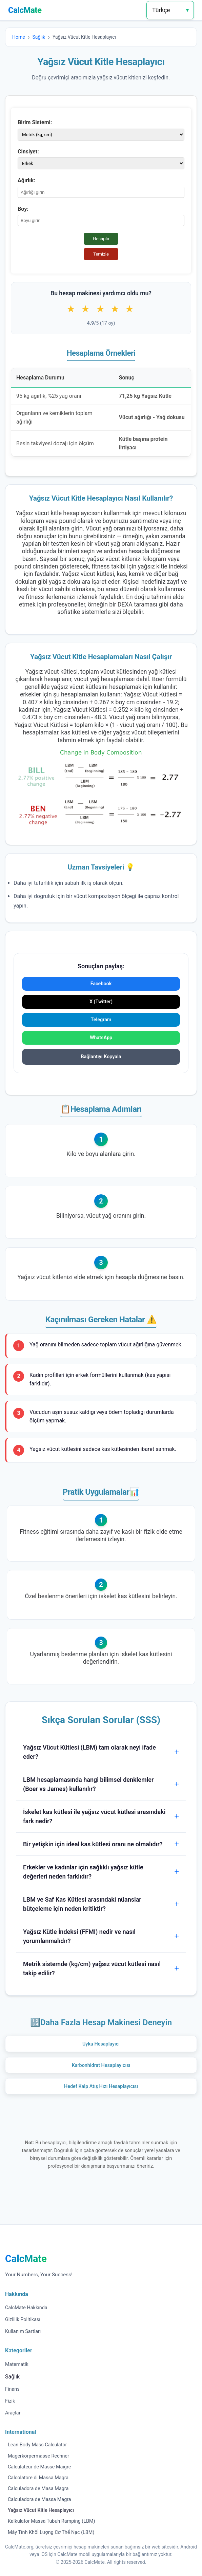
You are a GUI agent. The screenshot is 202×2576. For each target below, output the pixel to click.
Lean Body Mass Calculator (37, 2445)
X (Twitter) (101, 1002)
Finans (12, 2389)
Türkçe (161, 10)
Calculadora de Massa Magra (39, 2499)
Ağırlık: (26, 180)
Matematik (16, 2364)
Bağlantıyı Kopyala (101, 1057)
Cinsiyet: (28, 151)
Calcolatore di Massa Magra (38, 2478)
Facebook (101, 984)
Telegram (101, 1020)
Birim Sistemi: (35, 122)
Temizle (101, 254)
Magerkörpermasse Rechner (38, 2456)
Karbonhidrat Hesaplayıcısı (101, 2065)
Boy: (23, 209)
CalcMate (25, 10)
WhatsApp (101, 1038)
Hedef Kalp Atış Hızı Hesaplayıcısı (101, 2086)
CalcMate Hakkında (26, 2308)
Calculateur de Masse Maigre (39, 2467)
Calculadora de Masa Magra (38, 2488)
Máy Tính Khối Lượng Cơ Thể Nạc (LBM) (51, 2532)
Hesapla (101, 238)
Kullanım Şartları (23, 2331)
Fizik (10, 2401)
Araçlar (13, 2413)
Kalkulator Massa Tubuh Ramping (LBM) (51, 2521)
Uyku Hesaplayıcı (101, 2044)
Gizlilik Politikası (22, 2319)
